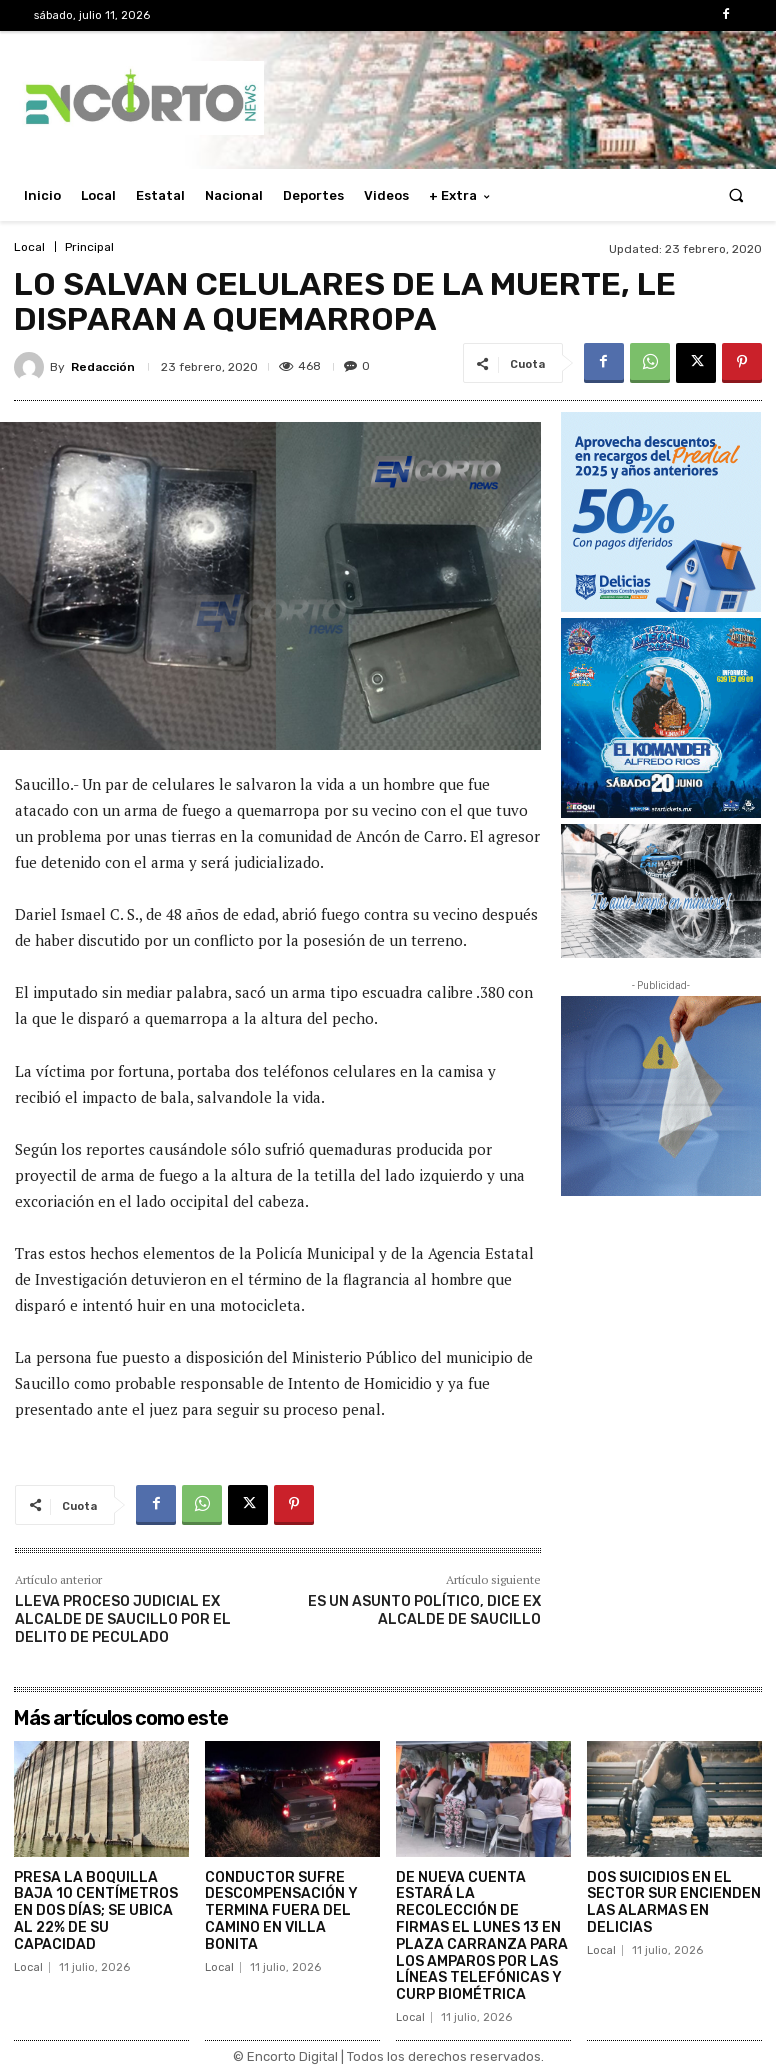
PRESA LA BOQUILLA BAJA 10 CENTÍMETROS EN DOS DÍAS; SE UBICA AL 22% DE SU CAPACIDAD (96, 1911)
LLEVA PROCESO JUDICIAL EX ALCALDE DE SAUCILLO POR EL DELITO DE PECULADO (123, 1619)
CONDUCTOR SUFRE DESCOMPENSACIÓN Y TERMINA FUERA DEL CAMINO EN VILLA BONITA (281, 1911)
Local (29, 247)
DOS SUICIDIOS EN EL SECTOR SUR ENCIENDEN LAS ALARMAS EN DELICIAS (674, 1902)
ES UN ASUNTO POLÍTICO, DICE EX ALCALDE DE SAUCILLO (424, 1610)
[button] (736, 195)
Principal (89, 247)
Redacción (103, 367)
